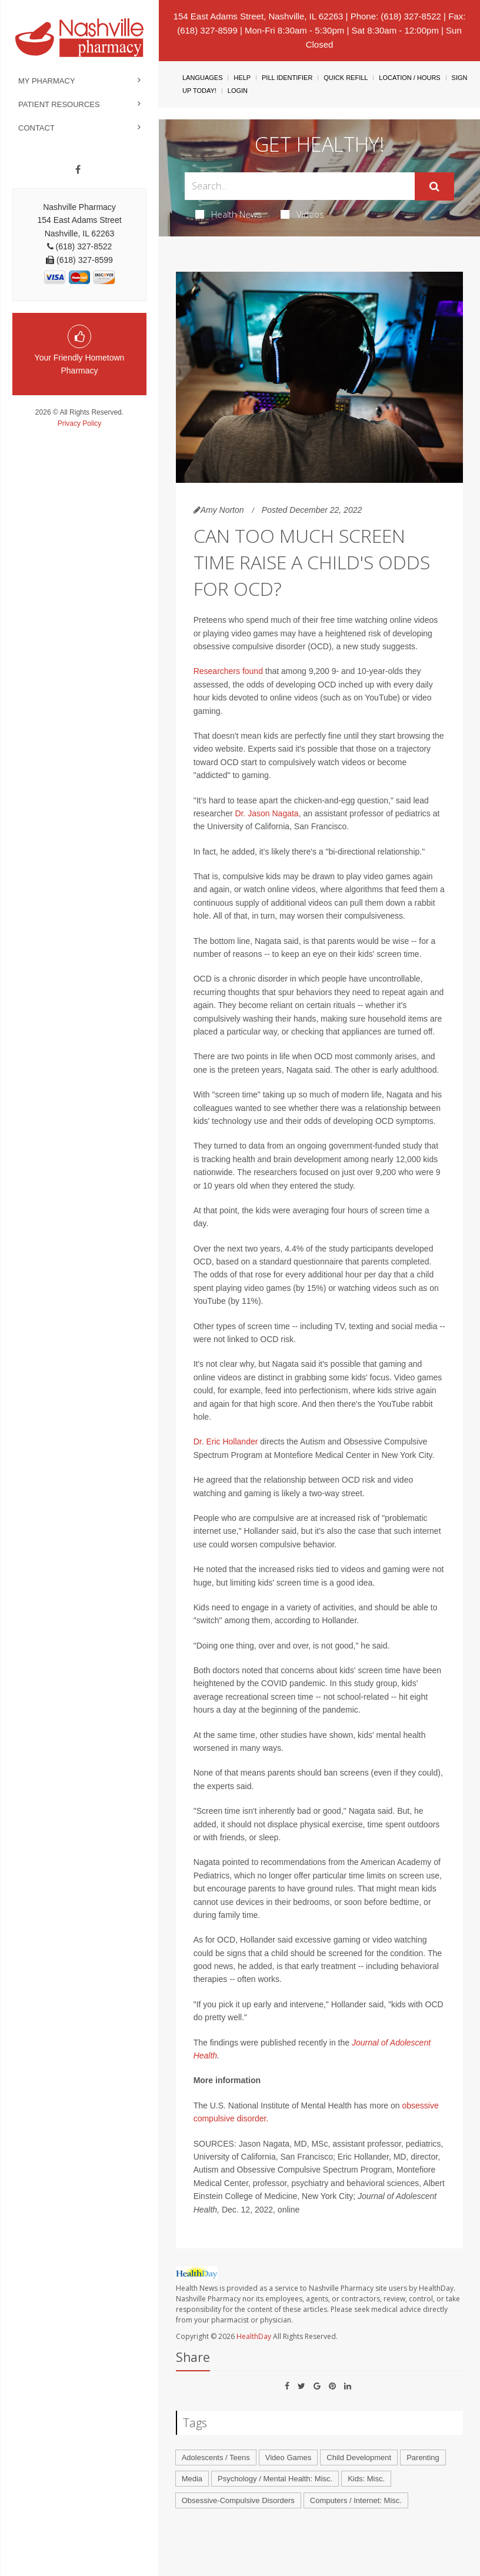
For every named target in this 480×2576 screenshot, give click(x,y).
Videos (302, 214)
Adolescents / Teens (216, 2457)
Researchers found (228, 671)
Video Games (288, 2457)
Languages (202, 77)
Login (238, 90)
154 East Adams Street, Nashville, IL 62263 (259, 16)
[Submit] (434, 186)
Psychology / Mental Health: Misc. (275, 2478)
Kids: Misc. (366, 2478)
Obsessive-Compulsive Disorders (238, 2500)
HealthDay (253, 2336)
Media (192, 2478)
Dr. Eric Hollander (226, 1441)
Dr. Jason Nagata (266, 813)
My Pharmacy (46, 80)
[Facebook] (78, 170)
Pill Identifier (287, 77)
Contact (36, 128)
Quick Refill (346, 77)
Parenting (422, 2457)
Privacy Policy (80, 423)
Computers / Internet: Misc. (356, 2500)
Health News (228, 214)
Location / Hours (409, 77)
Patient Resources (59, 104)
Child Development (358, 2457)
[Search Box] (300, 186)
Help (242, 77)
